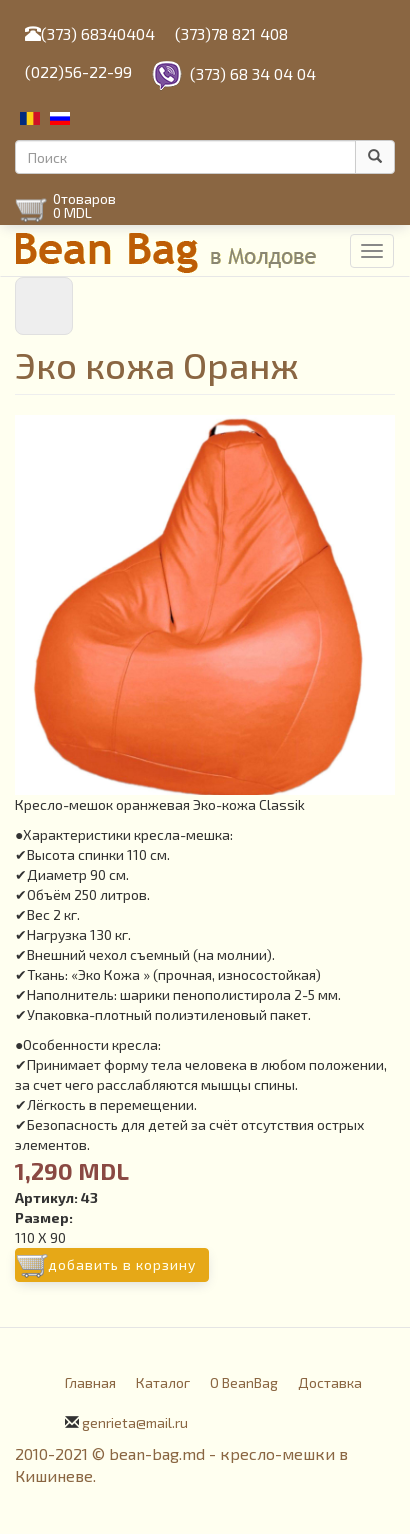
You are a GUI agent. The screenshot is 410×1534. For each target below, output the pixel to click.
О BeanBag (244, 1382)
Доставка (330, 1382)
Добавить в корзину (122, 1264)
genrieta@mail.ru (135, 1422)
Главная (90, 1382)
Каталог (163, 1382)
